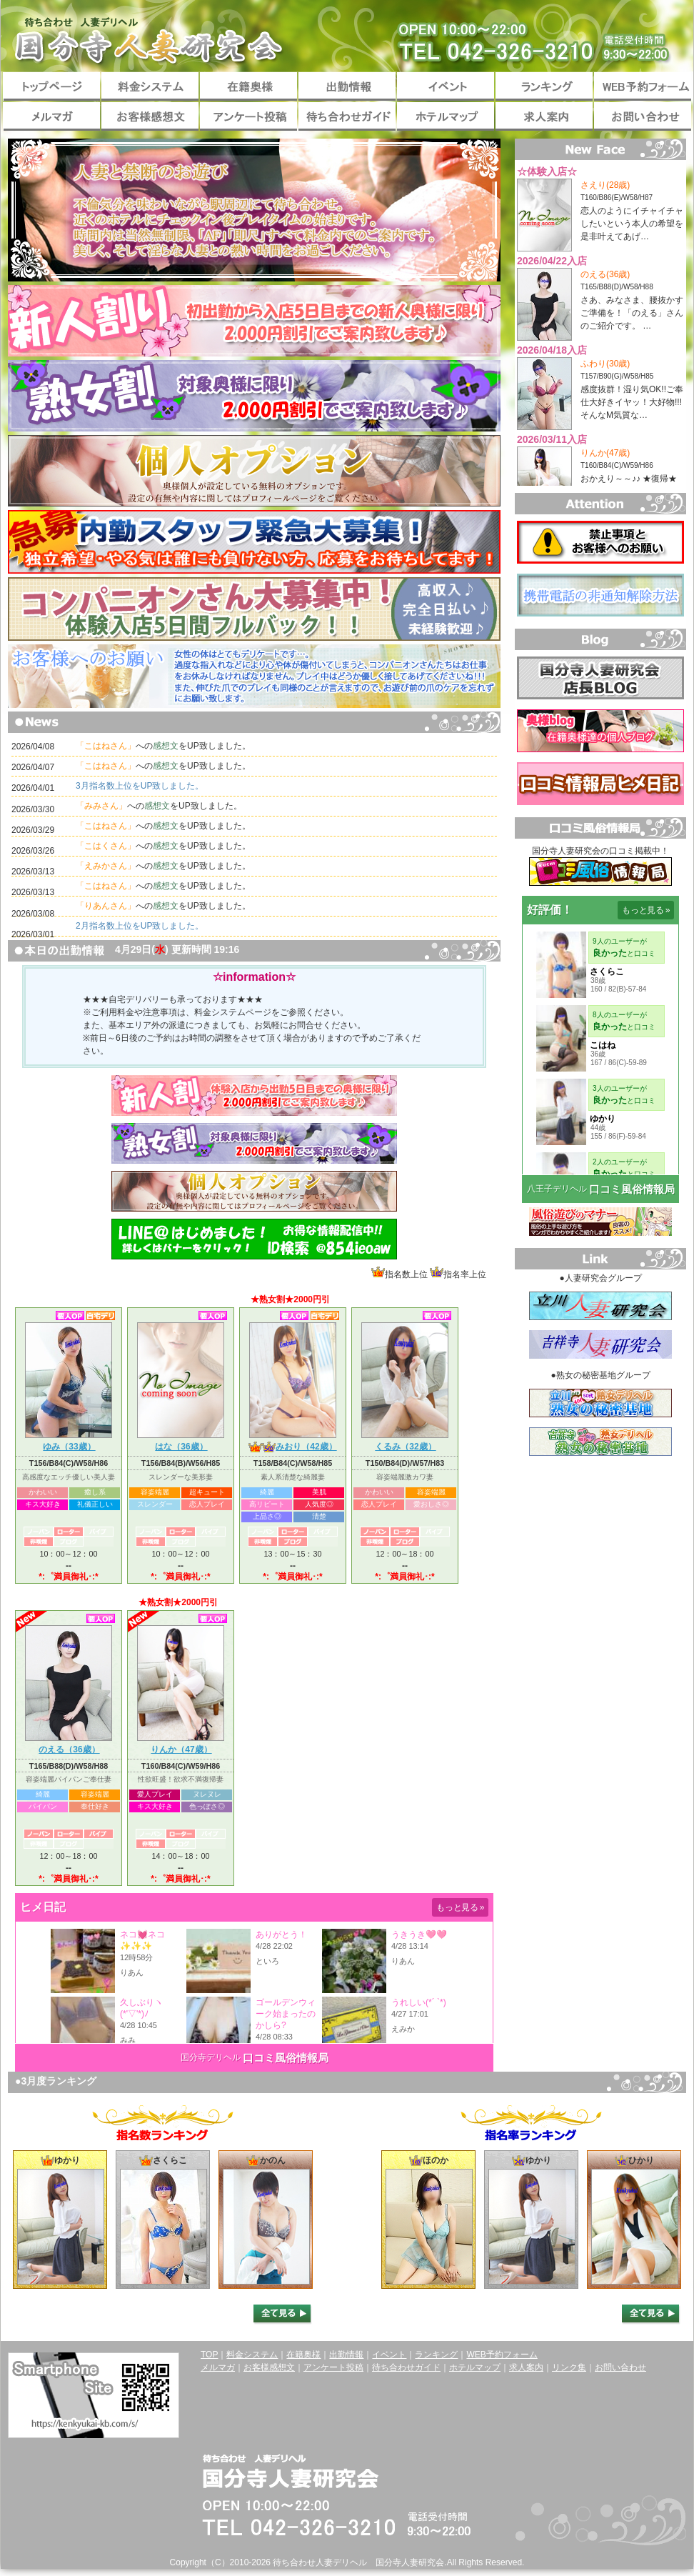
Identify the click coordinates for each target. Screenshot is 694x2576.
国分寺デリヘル (211, 2057)
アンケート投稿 (248, 116)
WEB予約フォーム (642, 86)
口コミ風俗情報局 (285, 2058)
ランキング (544, 86)
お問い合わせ (642, 116)
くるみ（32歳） (404, 1443)
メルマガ (51, 116)
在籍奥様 (248, 86)
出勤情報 (347, 86)
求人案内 (544, 116)
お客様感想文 (149, 116)
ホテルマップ (445, 116)
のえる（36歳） (68, 1745)
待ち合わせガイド (347, 116)
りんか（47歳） (180, 1745)
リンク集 (569, 2367)
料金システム (149, 86)
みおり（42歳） (292, 1443)
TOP (209, 2355)
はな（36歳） (180, 1443)
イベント (445, 86)
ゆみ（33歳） (68, 1443)
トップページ (51, 86)
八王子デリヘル (557, 1189)
